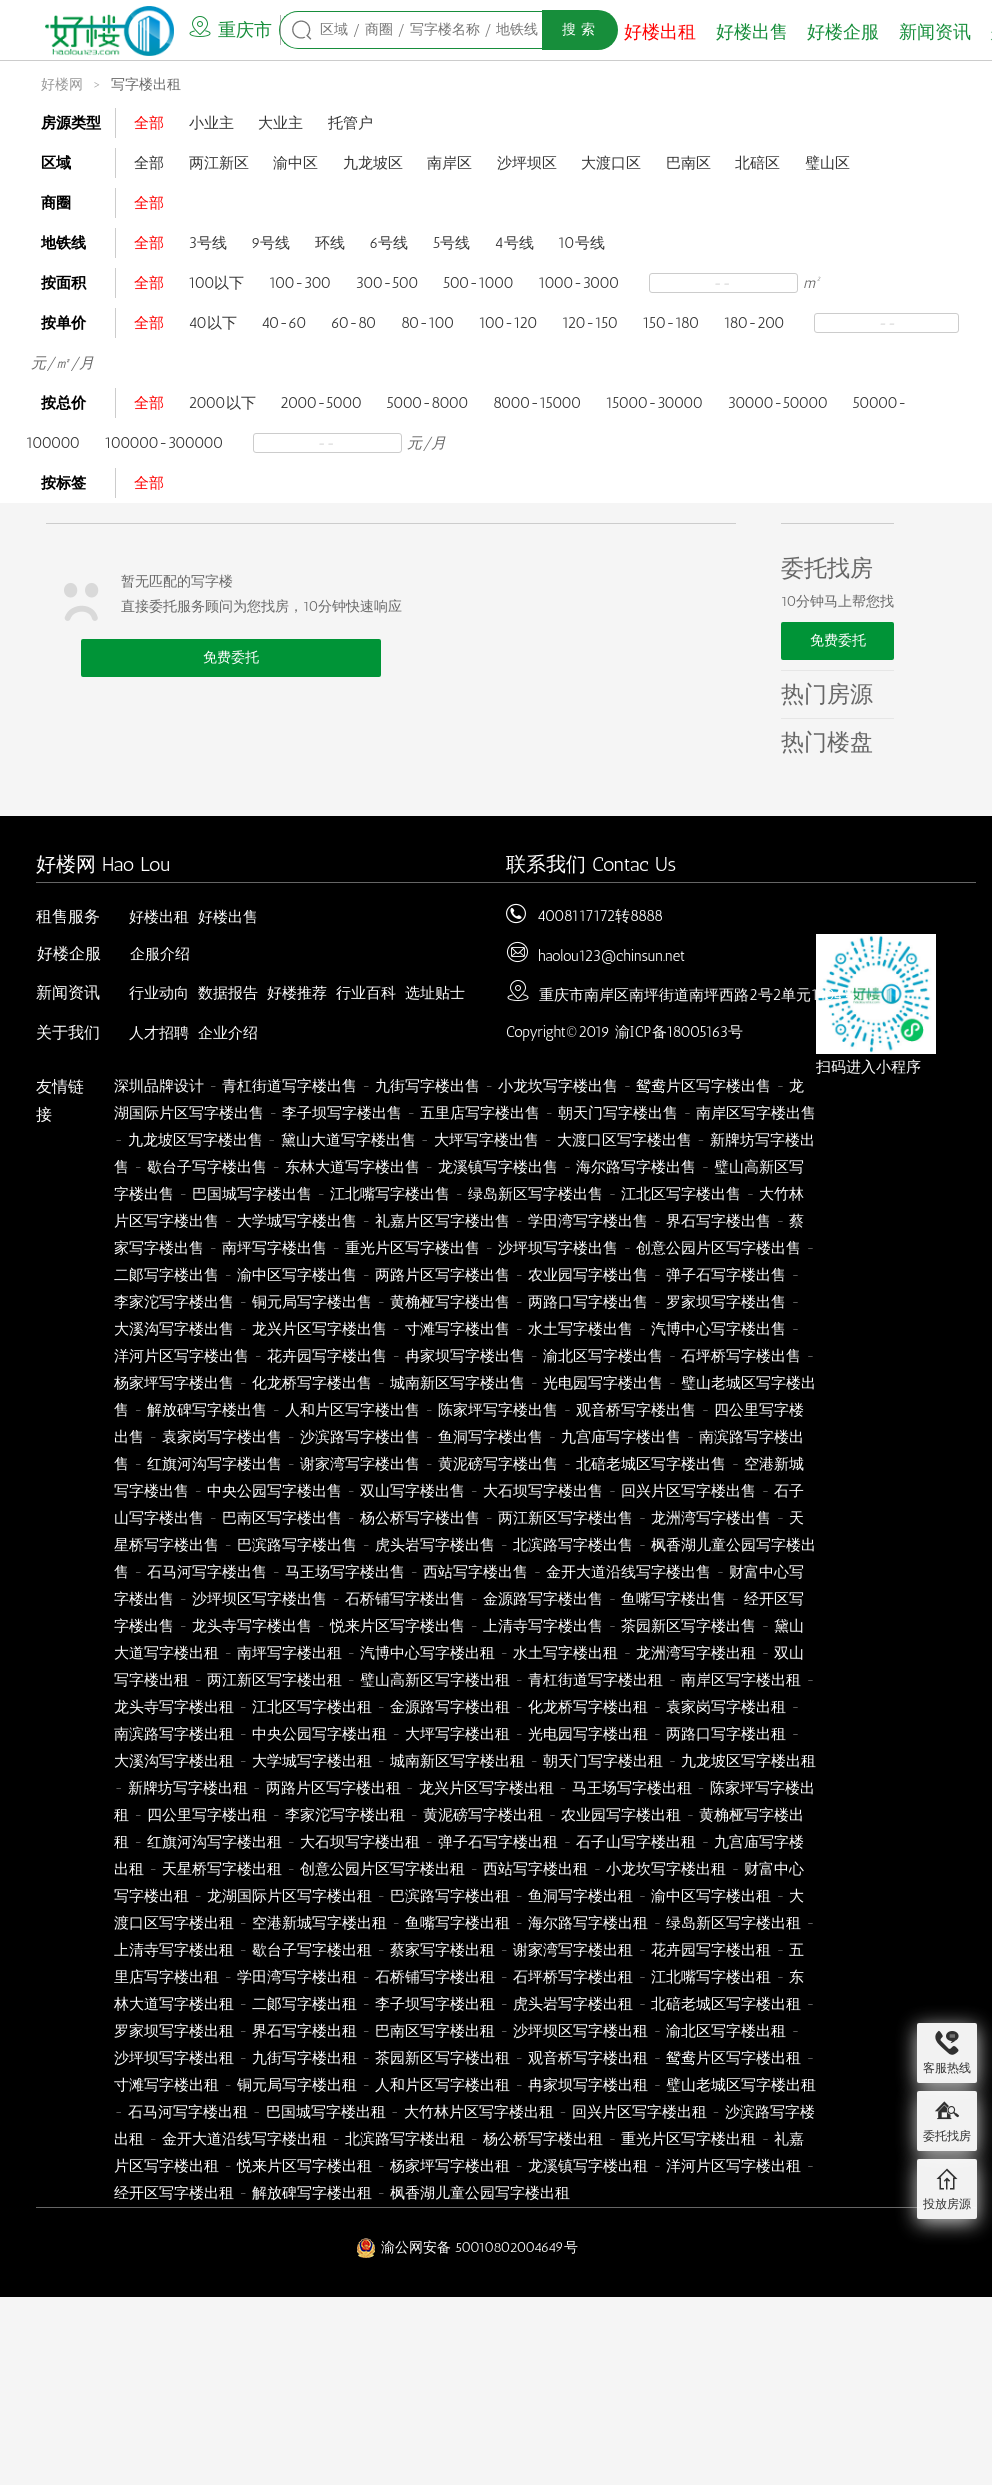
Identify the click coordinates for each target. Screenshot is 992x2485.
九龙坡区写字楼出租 (748, 1761)
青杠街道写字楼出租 (595, 1680)
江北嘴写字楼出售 (390, 1194)
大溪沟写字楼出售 (174, 1329)
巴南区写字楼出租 (435, 2031)
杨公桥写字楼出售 (420, 1518)
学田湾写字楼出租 (297, 1977)
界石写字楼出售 (718, 1221)
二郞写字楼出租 (304, 2004)
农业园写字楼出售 (588, 1275)
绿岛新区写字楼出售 (535, 1194)
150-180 (671, 323)
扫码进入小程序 (868, 1067)
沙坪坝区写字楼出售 (259, 1599)
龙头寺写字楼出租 (174, 1707)
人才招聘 (159, 1033)
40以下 (213, 323)
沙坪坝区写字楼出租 (580, 2031)
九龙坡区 (373, 163)
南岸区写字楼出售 (756, 1113)
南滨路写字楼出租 (174, 1734)
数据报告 (228, 993)
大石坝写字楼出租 (360, 1842)
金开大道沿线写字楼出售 (628, 1572)
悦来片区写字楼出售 (397, 1626)
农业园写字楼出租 (621, 1815)
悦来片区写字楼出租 (304, 2166)
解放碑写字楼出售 (207, 1410)
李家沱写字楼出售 (174, 1302)
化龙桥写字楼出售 (312, 1383)
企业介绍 (228, 1033)
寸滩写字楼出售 (457, 1329)
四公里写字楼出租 (207, 1815)
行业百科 (366, 993)
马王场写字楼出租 (632, 1788)
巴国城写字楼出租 (326, 2112)
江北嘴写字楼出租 (711, 1977)
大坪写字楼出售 (486, 1140)
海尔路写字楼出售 (636, 1167)
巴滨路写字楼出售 (297, 1545)
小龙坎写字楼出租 (666, 1869)
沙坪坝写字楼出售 (558, 1248)
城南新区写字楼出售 (457, 1383)
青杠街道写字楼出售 (289, 1086)
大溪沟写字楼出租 (174, 1761)
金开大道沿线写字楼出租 (244, 2139)
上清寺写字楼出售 (543, 1626)
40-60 (283, 323)
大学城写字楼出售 (297, 1221)
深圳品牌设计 (159, 1086)
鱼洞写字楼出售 (490, 1437)
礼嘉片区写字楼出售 (442, 1221)
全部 (149, 123)
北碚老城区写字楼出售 (651, 1464)
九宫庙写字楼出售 (621, 1437)
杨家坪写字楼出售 (174, 1383)
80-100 (427, 323)
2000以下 (222, 403)
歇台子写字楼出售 (207, 1167)
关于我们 (68, 1032)
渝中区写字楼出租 (711, 1896)
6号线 (388, 243)
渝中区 (295, 163)
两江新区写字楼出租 (274, 1680)
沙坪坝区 (527, 163)
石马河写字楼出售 (207, 1572)
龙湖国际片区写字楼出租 (289, 1896)
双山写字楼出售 (412, 1491)
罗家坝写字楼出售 (726, 1302)
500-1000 (478, 283)
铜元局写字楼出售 (312, 1302)
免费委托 (231, 657)
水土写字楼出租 (565, 1653)
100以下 (217, 283)
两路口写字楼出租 (726, 1734)
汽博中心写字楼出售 (718, 1329)
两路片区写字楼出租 (333, 1788)
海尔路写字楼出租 (588, 1923)
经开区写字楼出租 (174, 2193)
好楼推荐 (297, 993)
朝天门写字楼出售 (618, 1113)
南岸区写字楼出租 (741, 1680)
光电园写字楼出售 (603, 1383)
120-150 (590, 323)
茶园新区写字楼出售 (688, 1626)
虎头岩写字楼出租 (573, 2004)
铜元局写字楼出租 (297, 2085)
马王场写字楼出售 (345, 1572)
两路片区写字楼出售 (442, 1275)
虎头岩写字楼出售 (435, 1545)
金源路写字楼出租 (450, 1707)
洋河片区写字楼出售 (181, 1356)
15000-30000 (654, 403)
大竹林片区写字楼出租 (479, 2112)
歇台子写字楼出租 (312, 1950)
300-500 (387, 283)
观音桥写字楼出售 (636, 1410)
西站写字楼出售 (475, 1572)
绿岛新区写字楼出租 (733, 1923)
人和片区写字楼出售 (352, 1410)
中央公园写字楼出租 (319, 1734)
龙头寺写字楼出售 (252, 1626)
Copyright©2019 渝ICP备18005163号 (624, 1032)
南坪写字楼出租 (289, 1653)
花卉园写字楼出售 (327, 1356)
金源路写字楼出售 (543, 1599)
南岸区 (449, 163)
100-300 (300, 283)
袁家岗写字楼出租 (726, 1707)
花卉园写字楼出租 (711, 1950)
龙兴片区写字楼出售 (319, 1329)
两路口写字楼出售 (588, 1302)
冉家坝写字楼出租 (588, 2085)
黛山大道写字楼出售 (348, 1140)
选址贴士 (435, 993)
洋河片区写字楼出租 (733, 2166)
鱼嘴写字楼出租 (457, 1923)
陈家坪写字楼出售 (498, 1410)
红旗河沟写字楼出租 (214, 1842)
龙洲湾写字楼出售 (711, 1518)
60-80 (353, 323)
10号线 (581, 243)
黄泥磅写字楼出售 (498, 1464)
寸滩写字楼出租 (166, 2085)
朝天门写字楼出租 (603, 1761)
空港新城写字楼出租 (319, 1923)
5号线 (451, 243)
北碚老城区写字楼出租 (726, 2004)
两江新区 (219, 163)
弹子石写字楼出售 (726, 1275)
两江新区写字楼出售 (565, 1518)
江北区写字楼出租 (312, 1707)
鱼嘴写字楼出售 (673, 1599)
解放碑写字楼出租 (312, 2193)
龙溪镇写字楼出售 (498, 1167)
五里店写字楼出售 (480, 1113)
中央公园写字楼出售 (274, 1491)
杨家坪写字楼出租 (450, 2166)
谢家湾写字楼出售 (360, 1464)
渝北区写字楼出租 (726, 2031)
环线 (330, 243)
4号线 (514, 243)
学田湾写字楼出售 (588, 1221)
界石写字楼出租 (304, 2031)
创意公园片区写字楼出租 (382, 1869)
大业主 (280, 123)
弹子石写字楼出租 (498, 1842)
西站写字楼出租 (535, 1869)
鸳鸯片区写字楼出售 (703, 1086)
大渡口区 (611, 163)
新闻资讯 (935, 32)
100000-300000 (164, 443)
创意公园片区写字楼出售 (718, 1248)
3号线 (208, 243)
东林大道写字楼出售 (352, 1167)
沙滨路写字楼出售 (360, 1437)
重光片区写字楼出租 (688, 2139)
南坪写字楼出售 (274, 1248)
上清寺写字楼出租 (174, 1950)
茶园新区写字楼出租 (442, 2058)
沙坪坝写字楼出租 (174, 2058)
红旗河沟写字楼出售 (214, 1464)
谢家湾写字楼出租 (573, 1950)
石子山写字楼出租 (636, 1842)
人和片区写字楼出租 (442, 2085)
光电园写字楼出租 (588, 1734)
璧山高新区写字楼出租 (435, 1680)
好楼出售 (752, 32)
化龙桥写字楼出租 (588, 1707)
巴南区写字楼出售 (282, 1518)
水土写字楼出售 (580, 1329)
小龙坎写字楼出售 (558, 1086)
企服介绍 (160, 954)
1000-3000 (578, 283)
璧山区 (827, 163)
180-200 (754, 323)
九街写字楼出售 (427, 1086)
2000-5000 (321, 403)
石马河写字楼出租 (188, 2112)
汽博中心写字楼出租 (427, 1653)
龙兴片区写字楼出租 (486, 1788)
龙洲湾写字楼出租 (696, 1653)
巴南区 (688, 163)
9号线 (270, 243)
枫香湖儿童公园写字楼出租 (480, 2193)
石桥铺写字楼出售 (405, 1599)
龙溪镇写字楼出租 (588, 2166)
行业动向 (159, 993)
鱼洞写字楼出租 (580, 1896)
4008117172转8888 (600, 916)
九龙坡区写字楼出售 (195, 1140)
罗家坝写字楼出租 (174, 2031)
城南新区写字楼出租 (457, 1761)
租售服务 (68, 916)
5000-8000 (427, 403)
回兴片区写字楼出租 (639, 2112)
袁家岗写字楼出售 (222, 1437)
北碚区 (757, 163)
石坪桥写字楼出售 (741, 1356)
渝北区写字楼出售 (603, 1356)
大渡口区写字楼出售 (624, 1140)
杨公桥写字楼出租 (543, 2139)
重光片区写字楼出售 (412, 1248)
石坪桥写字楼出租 (573, 1977)
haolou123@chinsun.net (611, 956)
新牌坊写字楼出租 (188, 1788)
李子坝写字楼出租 (435, 2004)
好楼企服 (843, 32)
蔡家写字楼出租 (442, 1950)
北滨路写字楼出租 (405, 2139)
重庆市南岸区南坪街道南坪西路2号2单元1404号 (698, 995)
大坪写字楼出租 (457, 1734)
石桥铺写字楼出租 (435, 1977)
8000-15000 (537, 403)
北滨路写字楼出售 (573, 1545)
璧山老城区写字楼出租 (741, 2085)
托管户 (350, 123)
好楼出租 (660, 32)
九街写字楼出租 (304, 2058)
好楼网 (62, 84)
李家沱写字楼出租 (345, 1815)
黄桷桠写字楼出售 (450, 1302)
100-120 (508, 323)
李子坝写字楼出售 (342, 1113)
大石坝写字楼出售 (543, 1491)
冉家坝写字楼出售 (465, 1356)
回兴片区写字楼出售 (688, 1491)
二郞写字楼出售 (166, 1275)
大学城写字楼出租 (312, 1761)
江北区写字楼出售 (681, 1194)
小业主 (211, 123)
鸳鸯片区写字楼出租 (733, 2058)
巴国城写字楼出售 (252, 1194)
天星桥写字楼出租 (222, 1869)
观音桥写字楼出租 (588, 2058)
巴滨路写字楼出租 (450, 1896)
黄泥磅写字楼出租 (483, 1815)
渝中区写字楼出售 (297, 1275)
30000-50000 (778, 403)
